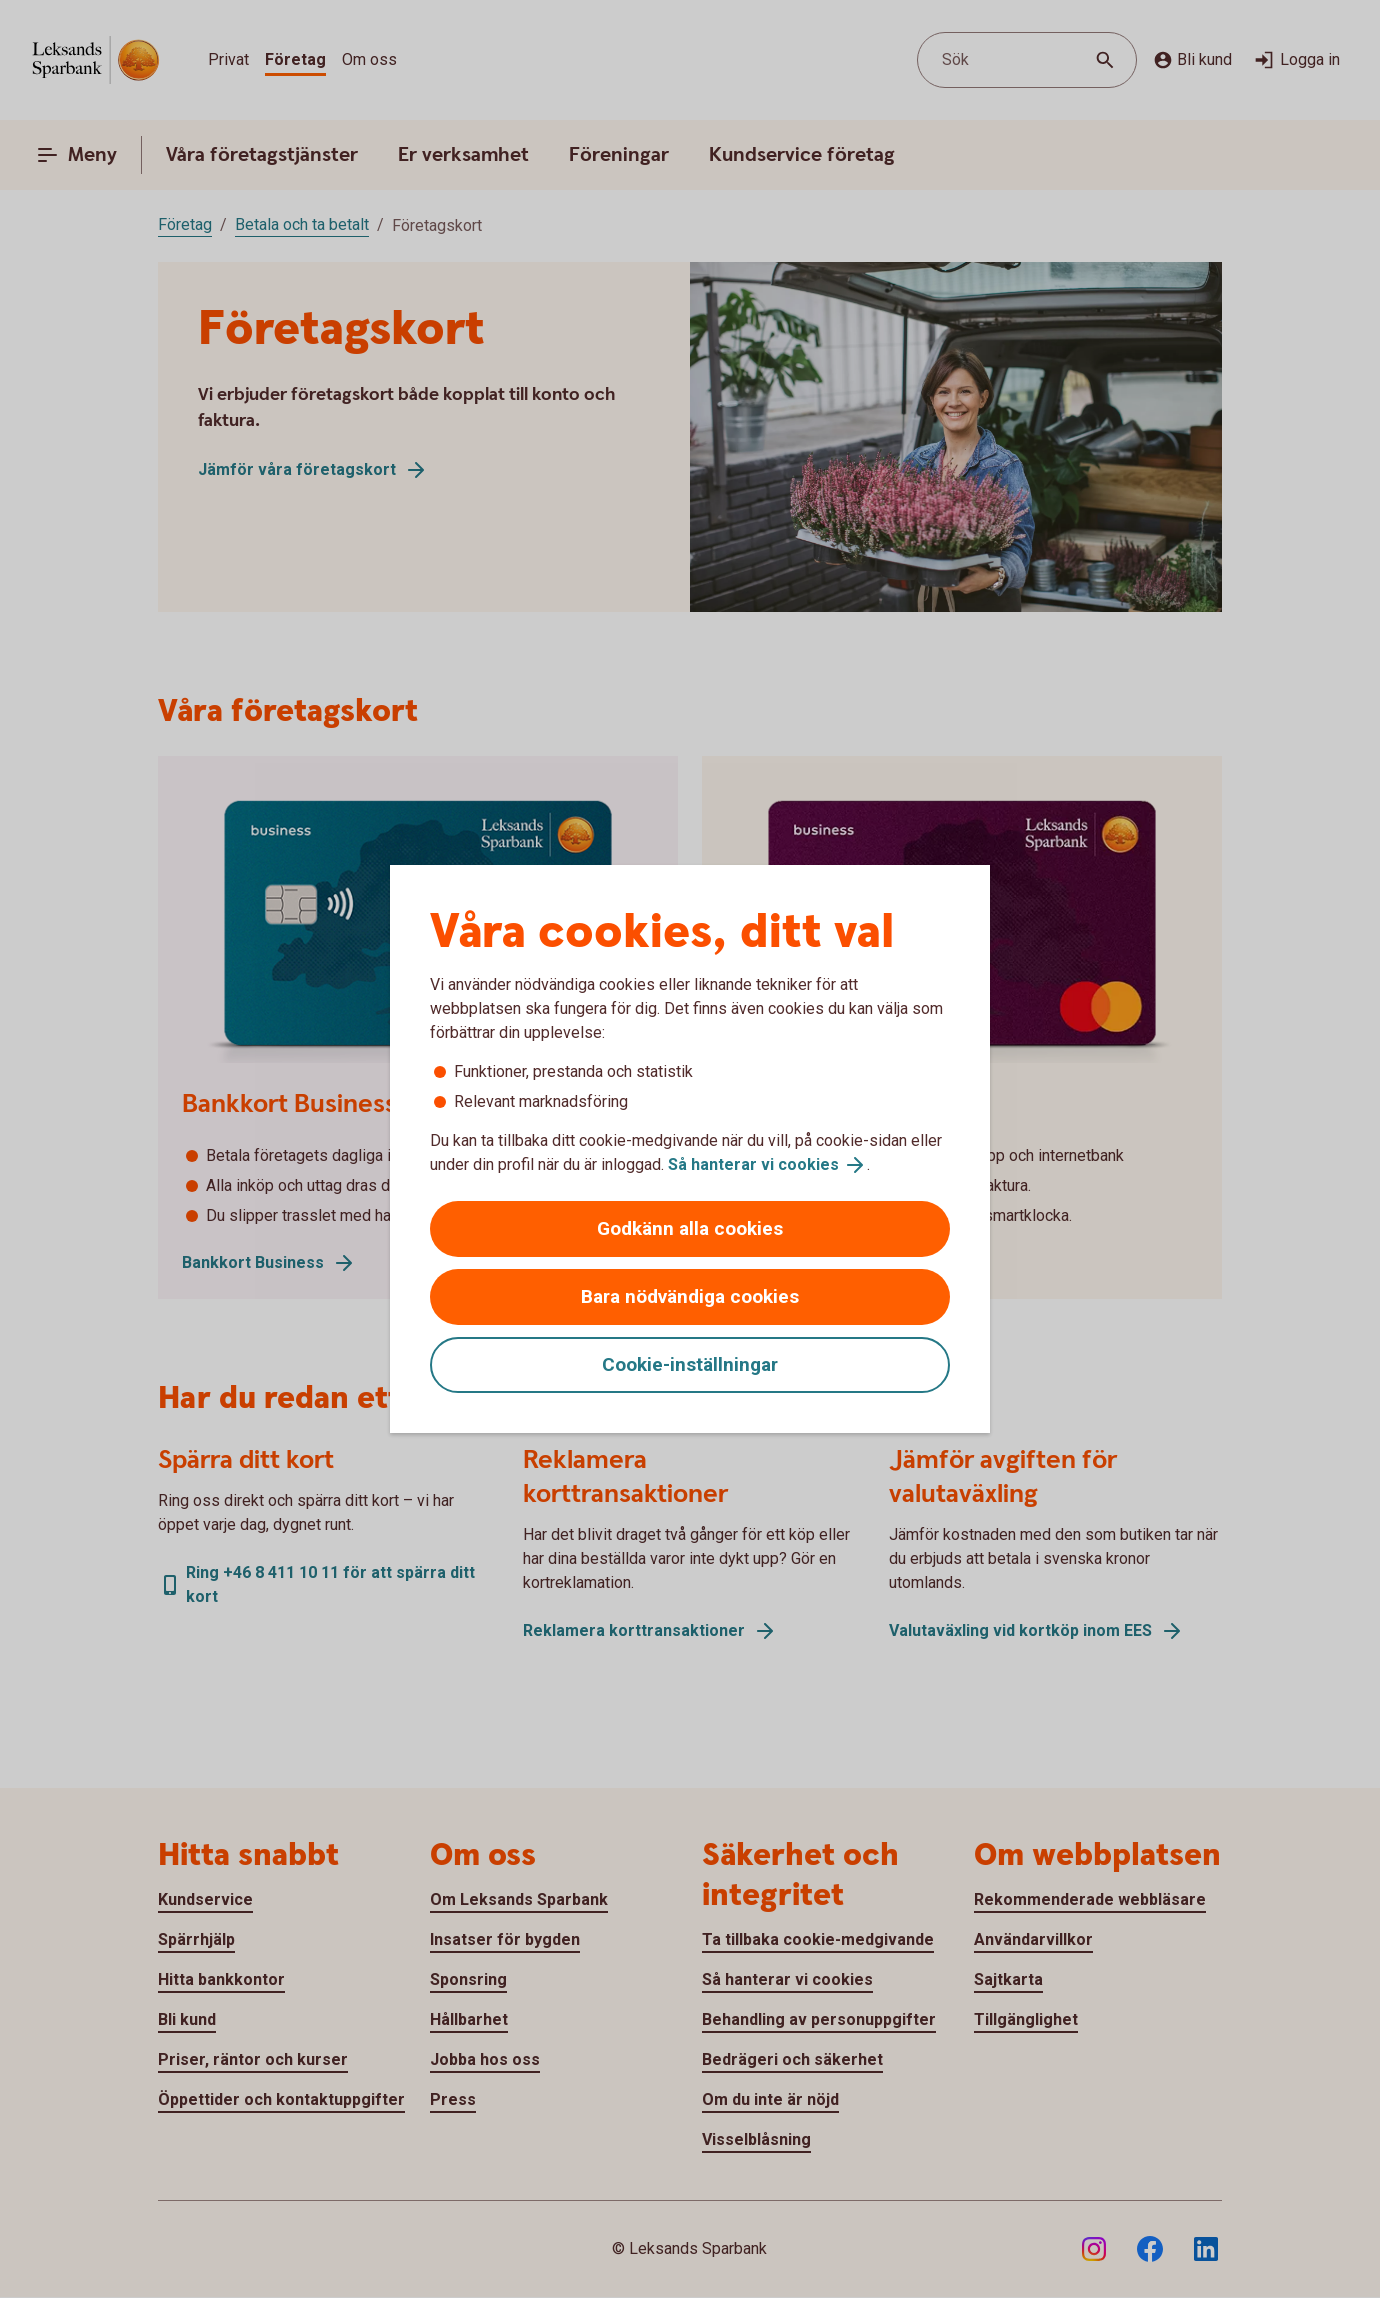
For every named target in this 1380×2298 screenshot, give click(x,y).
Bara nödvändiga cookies (690, 1296)
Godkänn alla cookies (690, 1228)
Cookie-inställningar (690, 1364)
